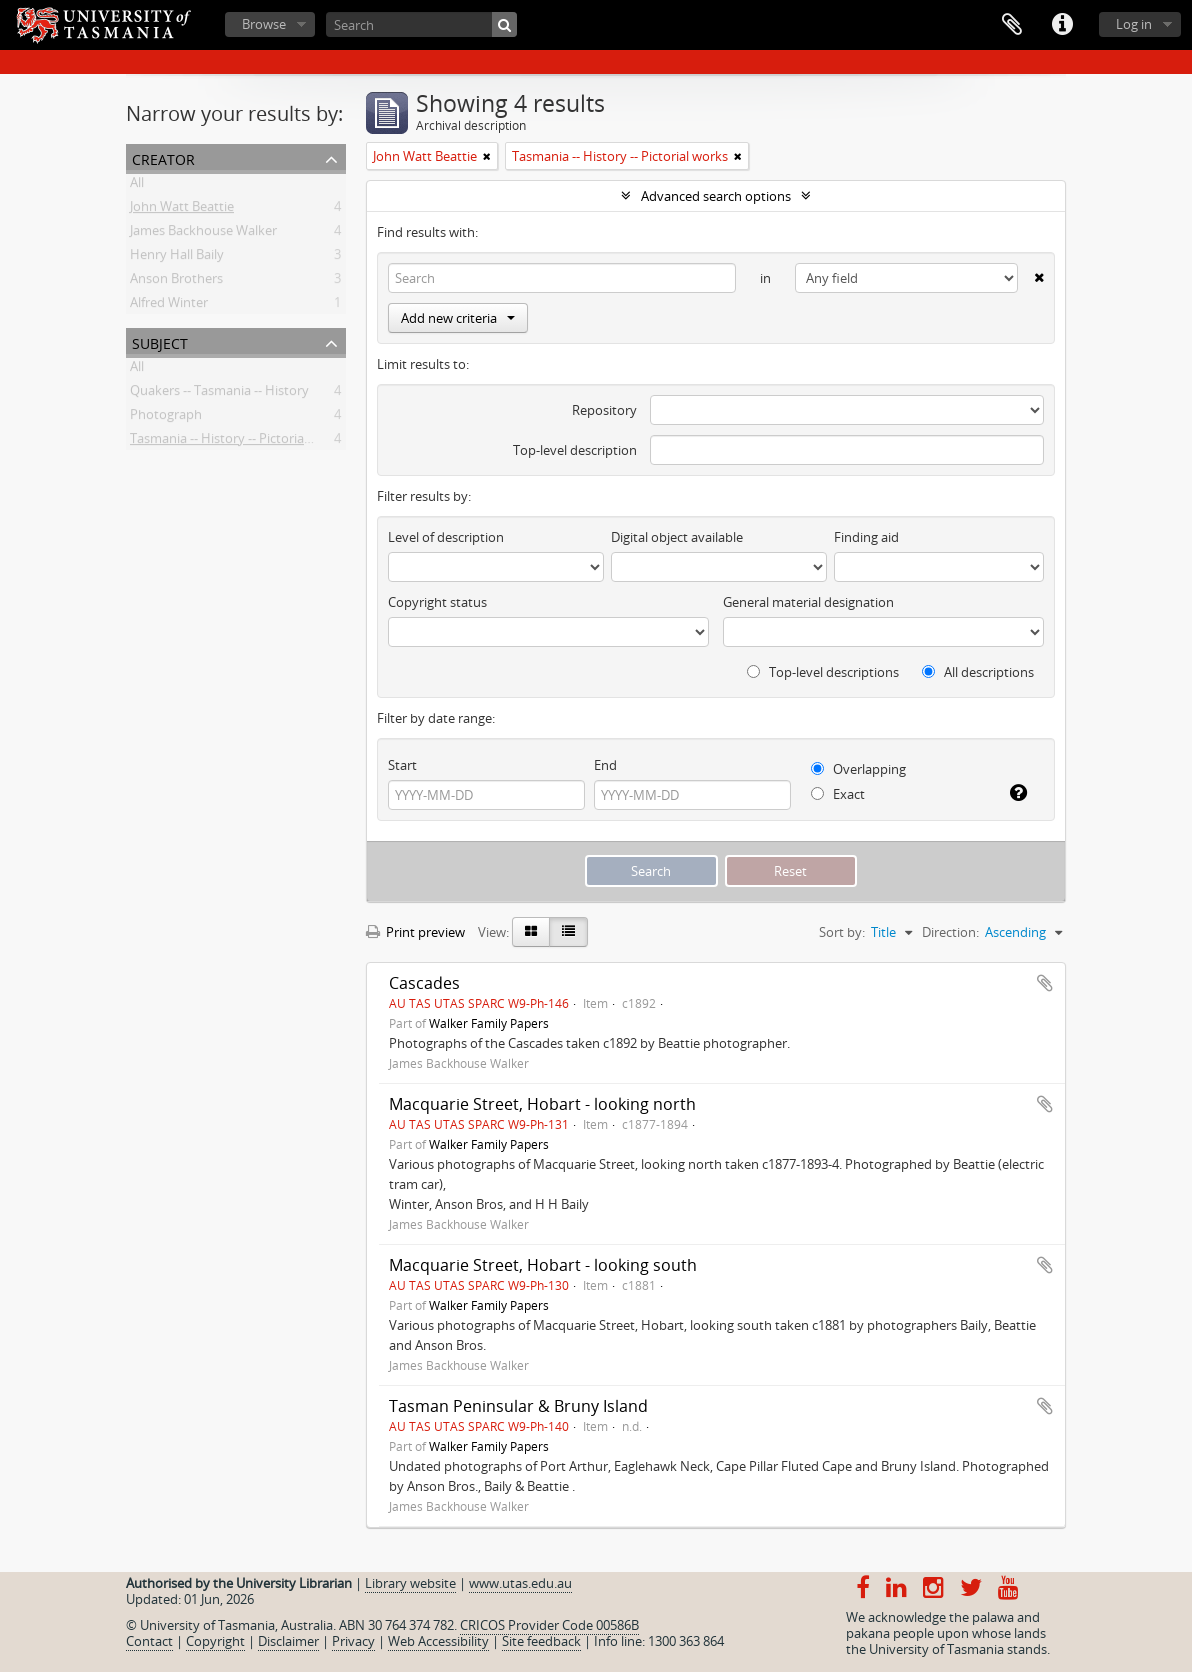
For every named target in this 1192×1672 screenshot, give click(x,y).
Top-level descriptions (823, 672)
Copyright (215, 1641)
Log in (1134, 24)
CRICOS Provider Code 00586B (549, 1625)
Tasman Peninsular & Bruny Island (518, 1406)
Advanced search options (716, 196)
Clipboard (1012, 25)
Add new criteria (458, 318)
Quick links (1062, 25)
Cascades (424, 983)
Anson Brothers (176, 282)
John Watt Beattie (182, 210)
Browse (264, 24)
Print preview (415, 932)
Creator (163, 157)
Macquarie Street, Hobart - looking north (542, 1104)
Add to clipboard (1045, 983)
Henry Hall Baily (177, 258)
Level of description (446, 537)
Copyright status (437, 602)
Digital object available (677, 537)
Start (402, 765)
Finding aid (866, 537)
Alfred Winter (169, 306)
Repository (604, 410)
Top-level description (575, 450)
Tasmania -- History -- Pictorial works (238, 442)
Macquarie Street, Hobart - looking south (543, 1265)
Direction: (950, 932)
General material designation (808, 602)
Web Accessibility (438, 1641)
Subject (160, 341)
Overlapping (858, 769)
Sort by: (842, 932)
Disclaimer (288, 1641)
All (137, 186)
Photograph (166, 418)
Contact (149, 1641)
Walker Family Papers (489, 1023)
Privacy (353, 1641)
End (605, 765)
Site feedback (541, 1641)
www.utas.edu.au (520, 1583)
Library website (410, 1583)
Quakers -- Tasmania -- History (219, 394)
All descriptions (978, 672)
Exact (838, 794)
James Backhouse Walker (203, 234)
